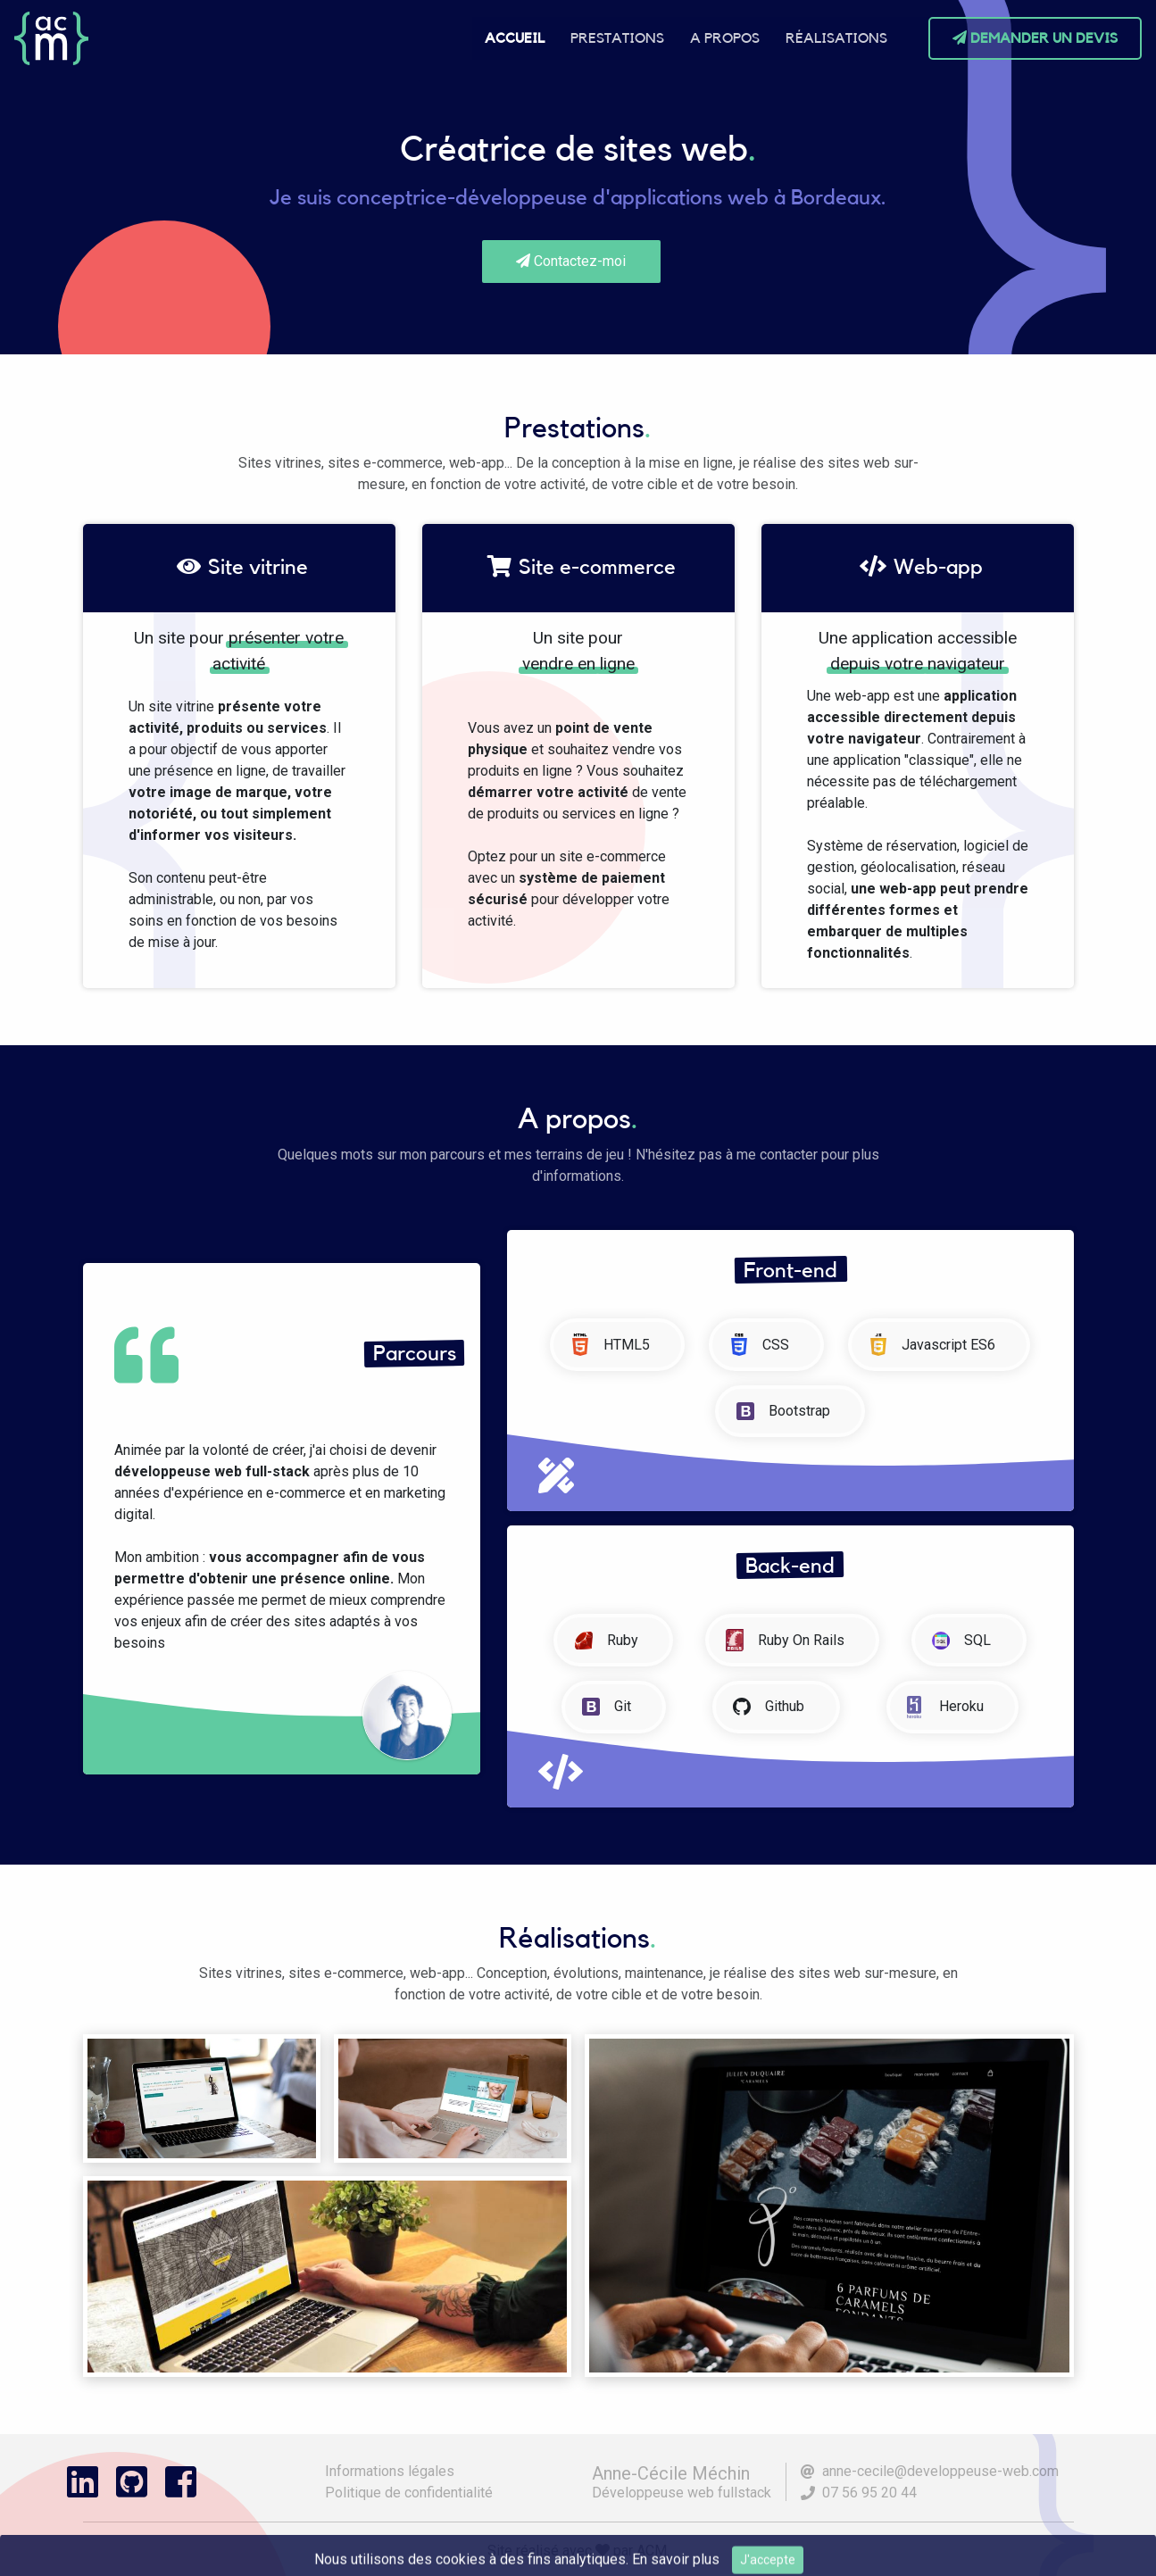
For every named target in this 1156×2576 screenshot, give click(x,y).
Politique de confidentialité (409, 2492)
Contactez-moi (571, 261)
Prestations (617, 38)
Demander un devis (1035, 38)
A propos (725, 38)
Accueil (515, 38)
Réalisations (836, 38)
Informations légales (389, 2471)
